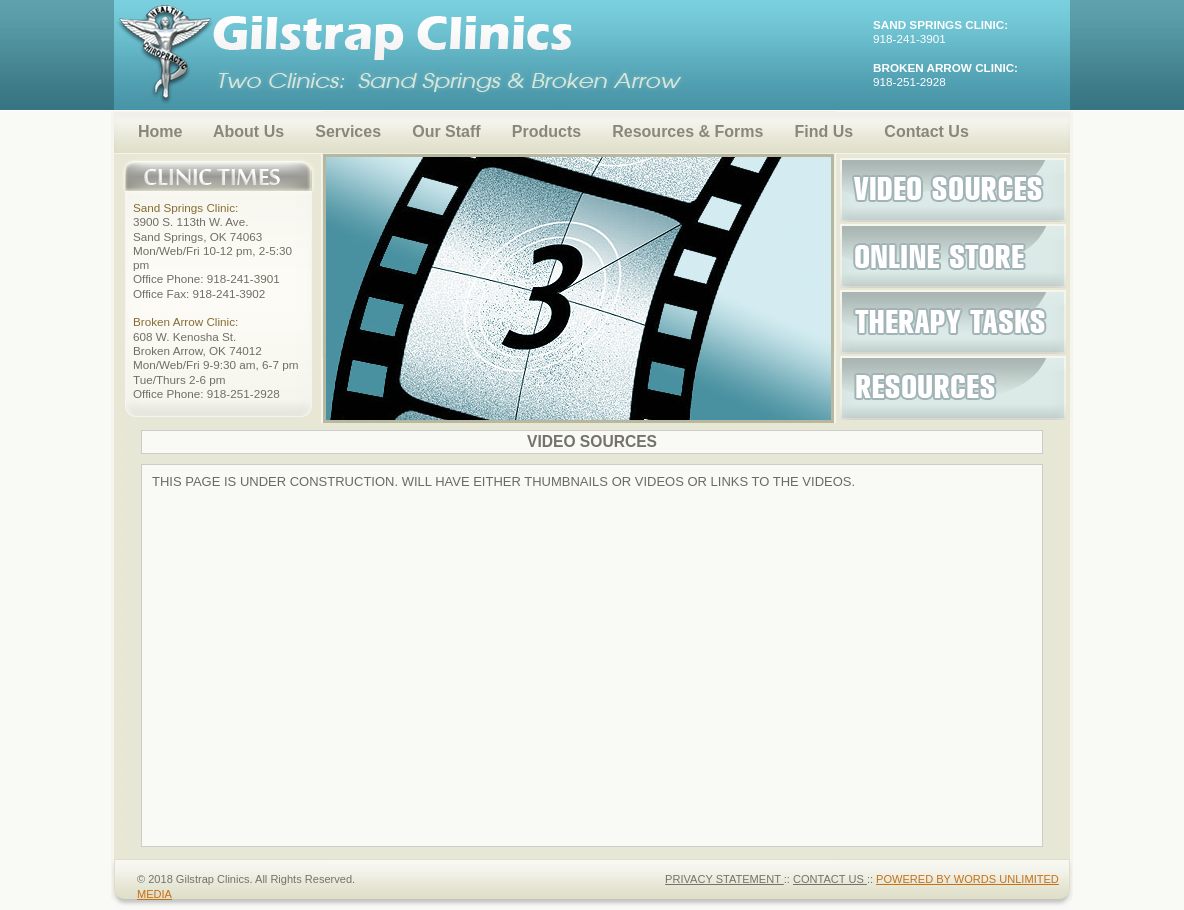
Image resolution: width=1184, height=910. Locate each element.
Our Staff (446, 131)
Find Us (824, 131)
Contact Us (926, 131)
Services (348, 131)
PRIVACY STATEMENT (724, 879)
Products (546, 131)
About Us (248, 131)
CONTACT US (830, 879)
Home (160, 131)
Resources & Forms (687, 131)
